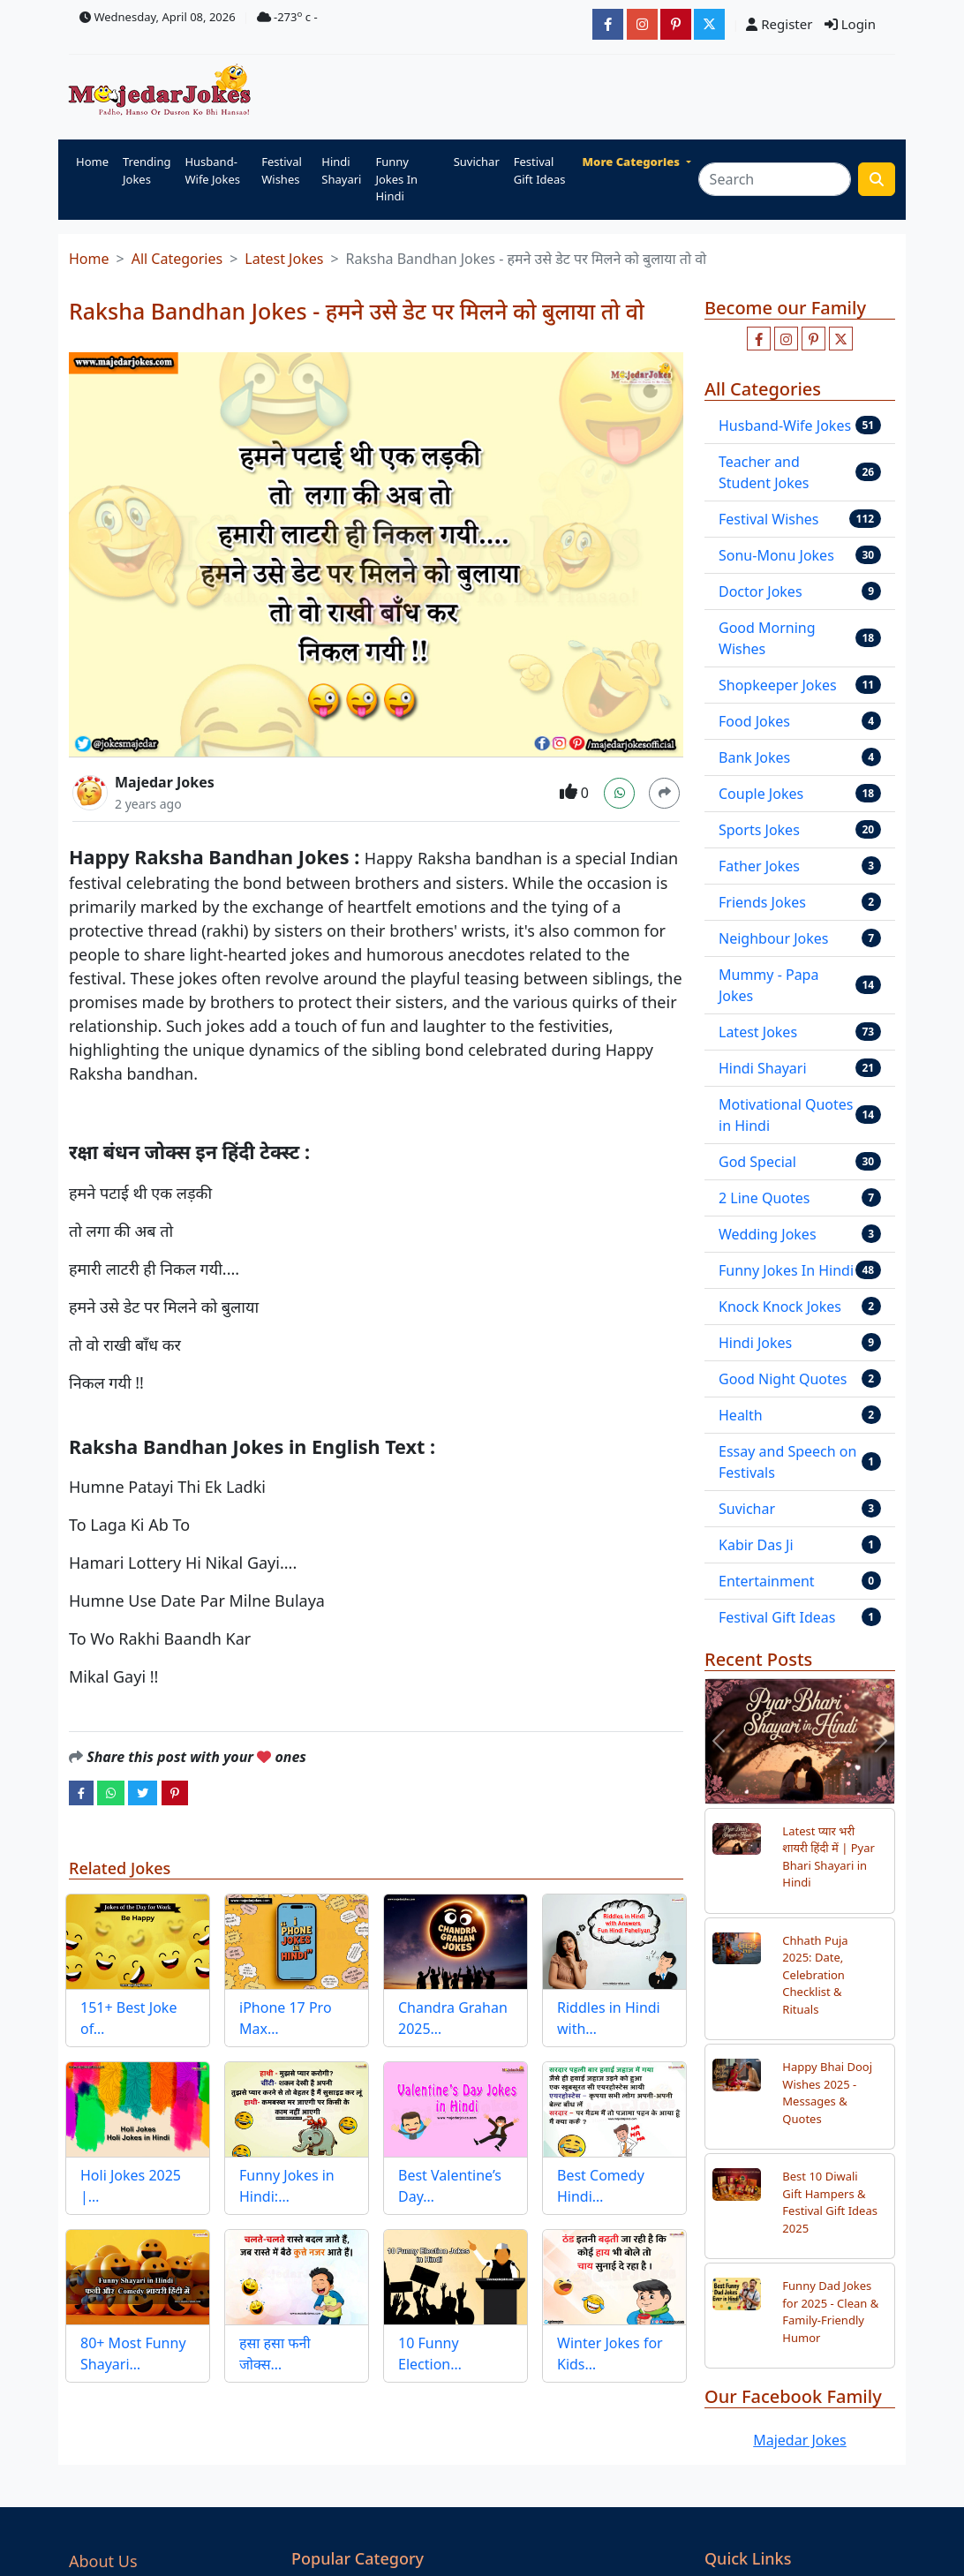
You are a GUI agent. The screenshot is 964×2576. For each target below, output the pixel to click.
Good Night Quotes (783, 1379)
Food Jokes (754, 721)
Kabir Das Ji (756, 1545)
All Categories (177, 258)
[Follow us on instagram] (786, 338)
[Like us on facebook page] (759, 338)
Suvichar (477, 161)
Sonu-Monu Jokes (776, 555)
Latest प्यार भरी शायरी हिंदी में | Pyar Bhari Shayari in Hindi (828, 1857)
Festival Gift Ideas (540, 170)
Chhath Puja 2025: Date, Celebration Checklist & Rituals (814, 1974)
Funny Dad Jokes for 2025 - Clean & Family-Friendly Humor (830, 2312)
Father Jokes (759, 866)
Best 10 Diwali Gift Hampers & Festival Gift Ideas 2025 (829, 2202)
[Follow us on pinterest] (813, 338)
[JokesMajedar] (709, 24)
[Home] (164, 91)
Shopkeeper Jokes (778, 685)
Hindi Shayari (341, 170)
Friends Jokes (762, 902)
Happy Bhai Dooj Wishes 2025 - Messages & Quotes (827, 2093)
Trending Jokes (146, 170)
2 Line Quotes (764, 1198)
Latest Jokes (284, 258)
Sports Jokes (759, 830)
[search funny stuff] (876, 179)
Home (92, 161)
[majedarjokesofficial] (607, 24)
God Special (757, 1161)
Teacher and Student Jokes (764, 472)
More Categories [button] (633, 161)
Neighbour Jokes (774, 938)
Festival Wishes (281, 170)
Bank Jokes (754, 757)
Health (741, 1415)
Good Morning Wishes (767, 638)
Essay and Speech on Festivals (787, 1462)
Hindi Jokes (755, 1342)
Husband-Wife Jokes (212, 170)
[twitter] (142, 1792)
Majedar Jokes (165, 782)
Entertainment (767, 1581)
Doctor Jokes (760, 591)
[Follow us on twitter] (841, 338)
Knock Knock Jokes (780, 1306)
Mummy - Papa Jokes (768, 985)
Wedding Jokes (768, 1234)
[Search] (774, 179)
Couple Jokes (761, 793)
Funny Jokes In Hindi (396, 179)
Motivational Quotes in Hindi (786, 1115)
